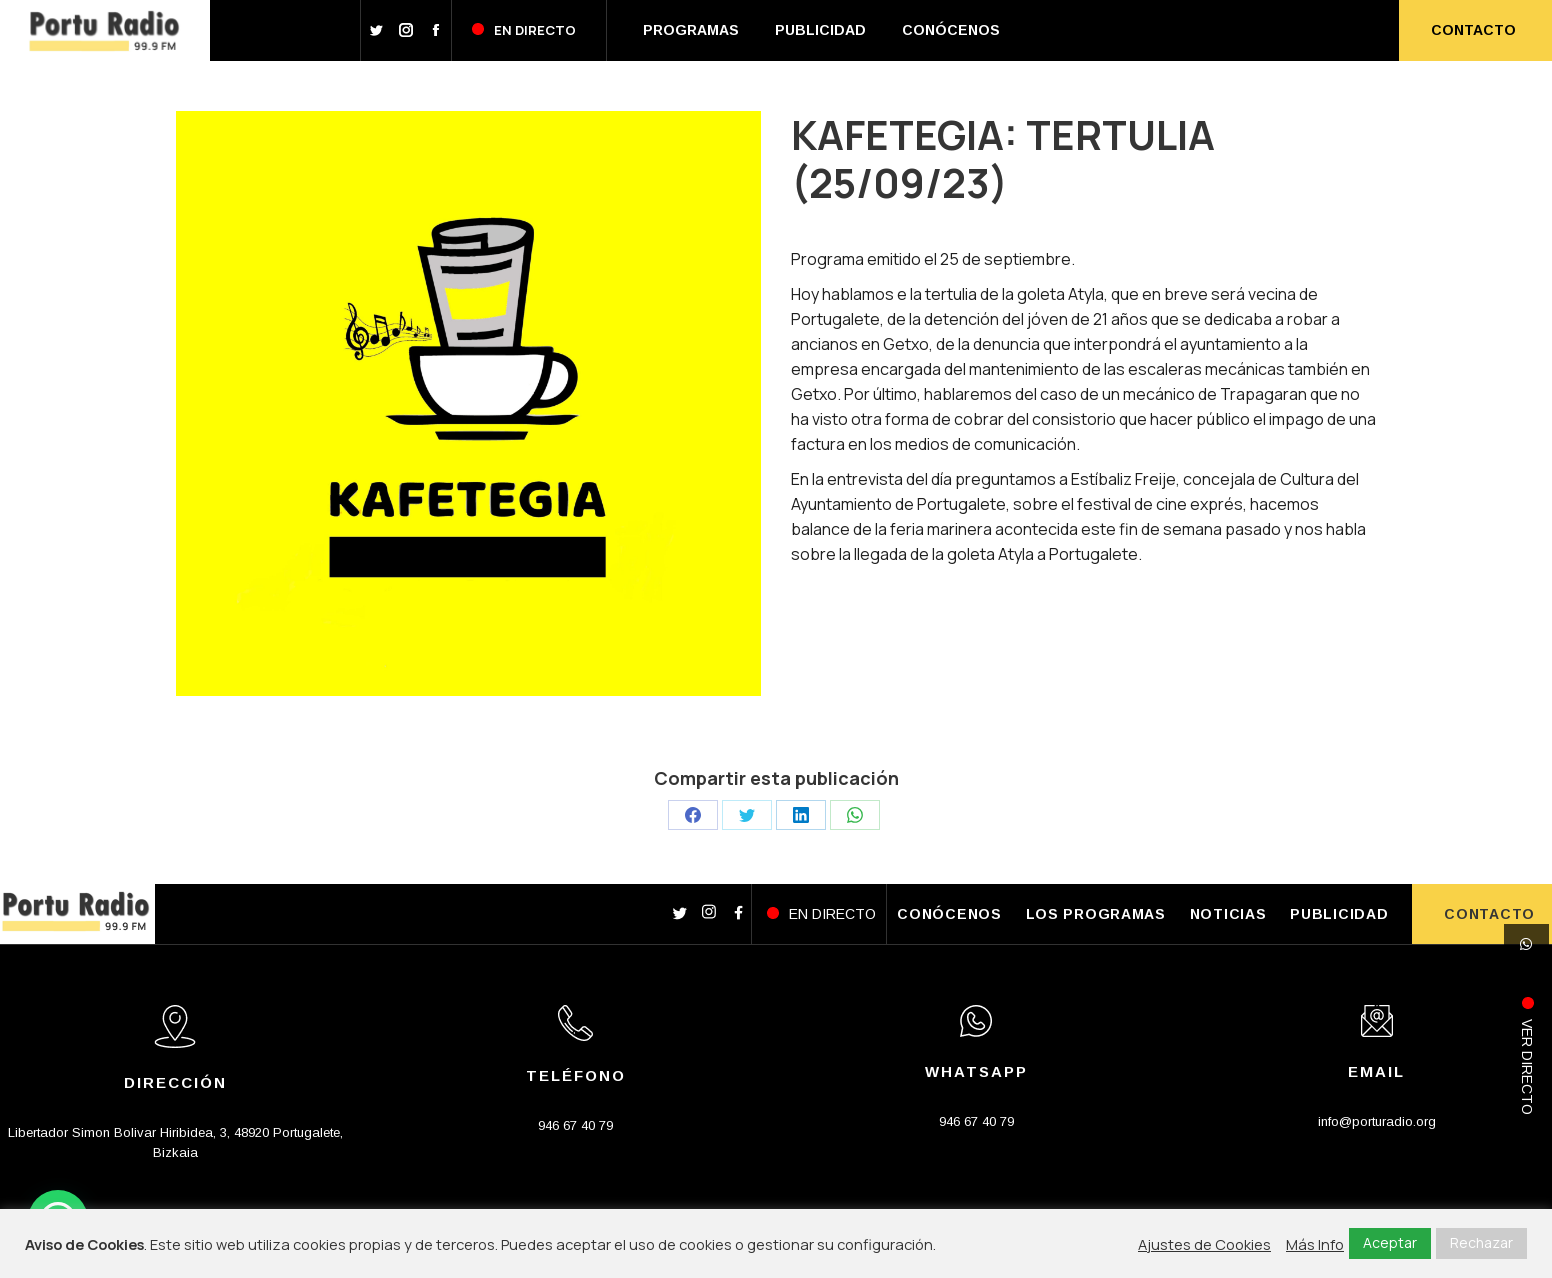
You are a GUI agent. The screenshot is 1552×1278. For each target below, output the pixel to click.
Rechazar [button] (1481, 1242)
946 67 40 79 (575, 1125)
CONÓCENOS (949, 914)
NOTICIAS (1228, 914)
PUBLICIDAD (1339, 914)
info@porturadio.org (1377, 1121)
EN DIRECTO (832, 914)
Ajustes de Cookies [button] (1204, 1244)
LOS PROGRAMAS (1096, 914)
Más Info (1315, 1244)
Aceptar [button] (1390, 1242)
